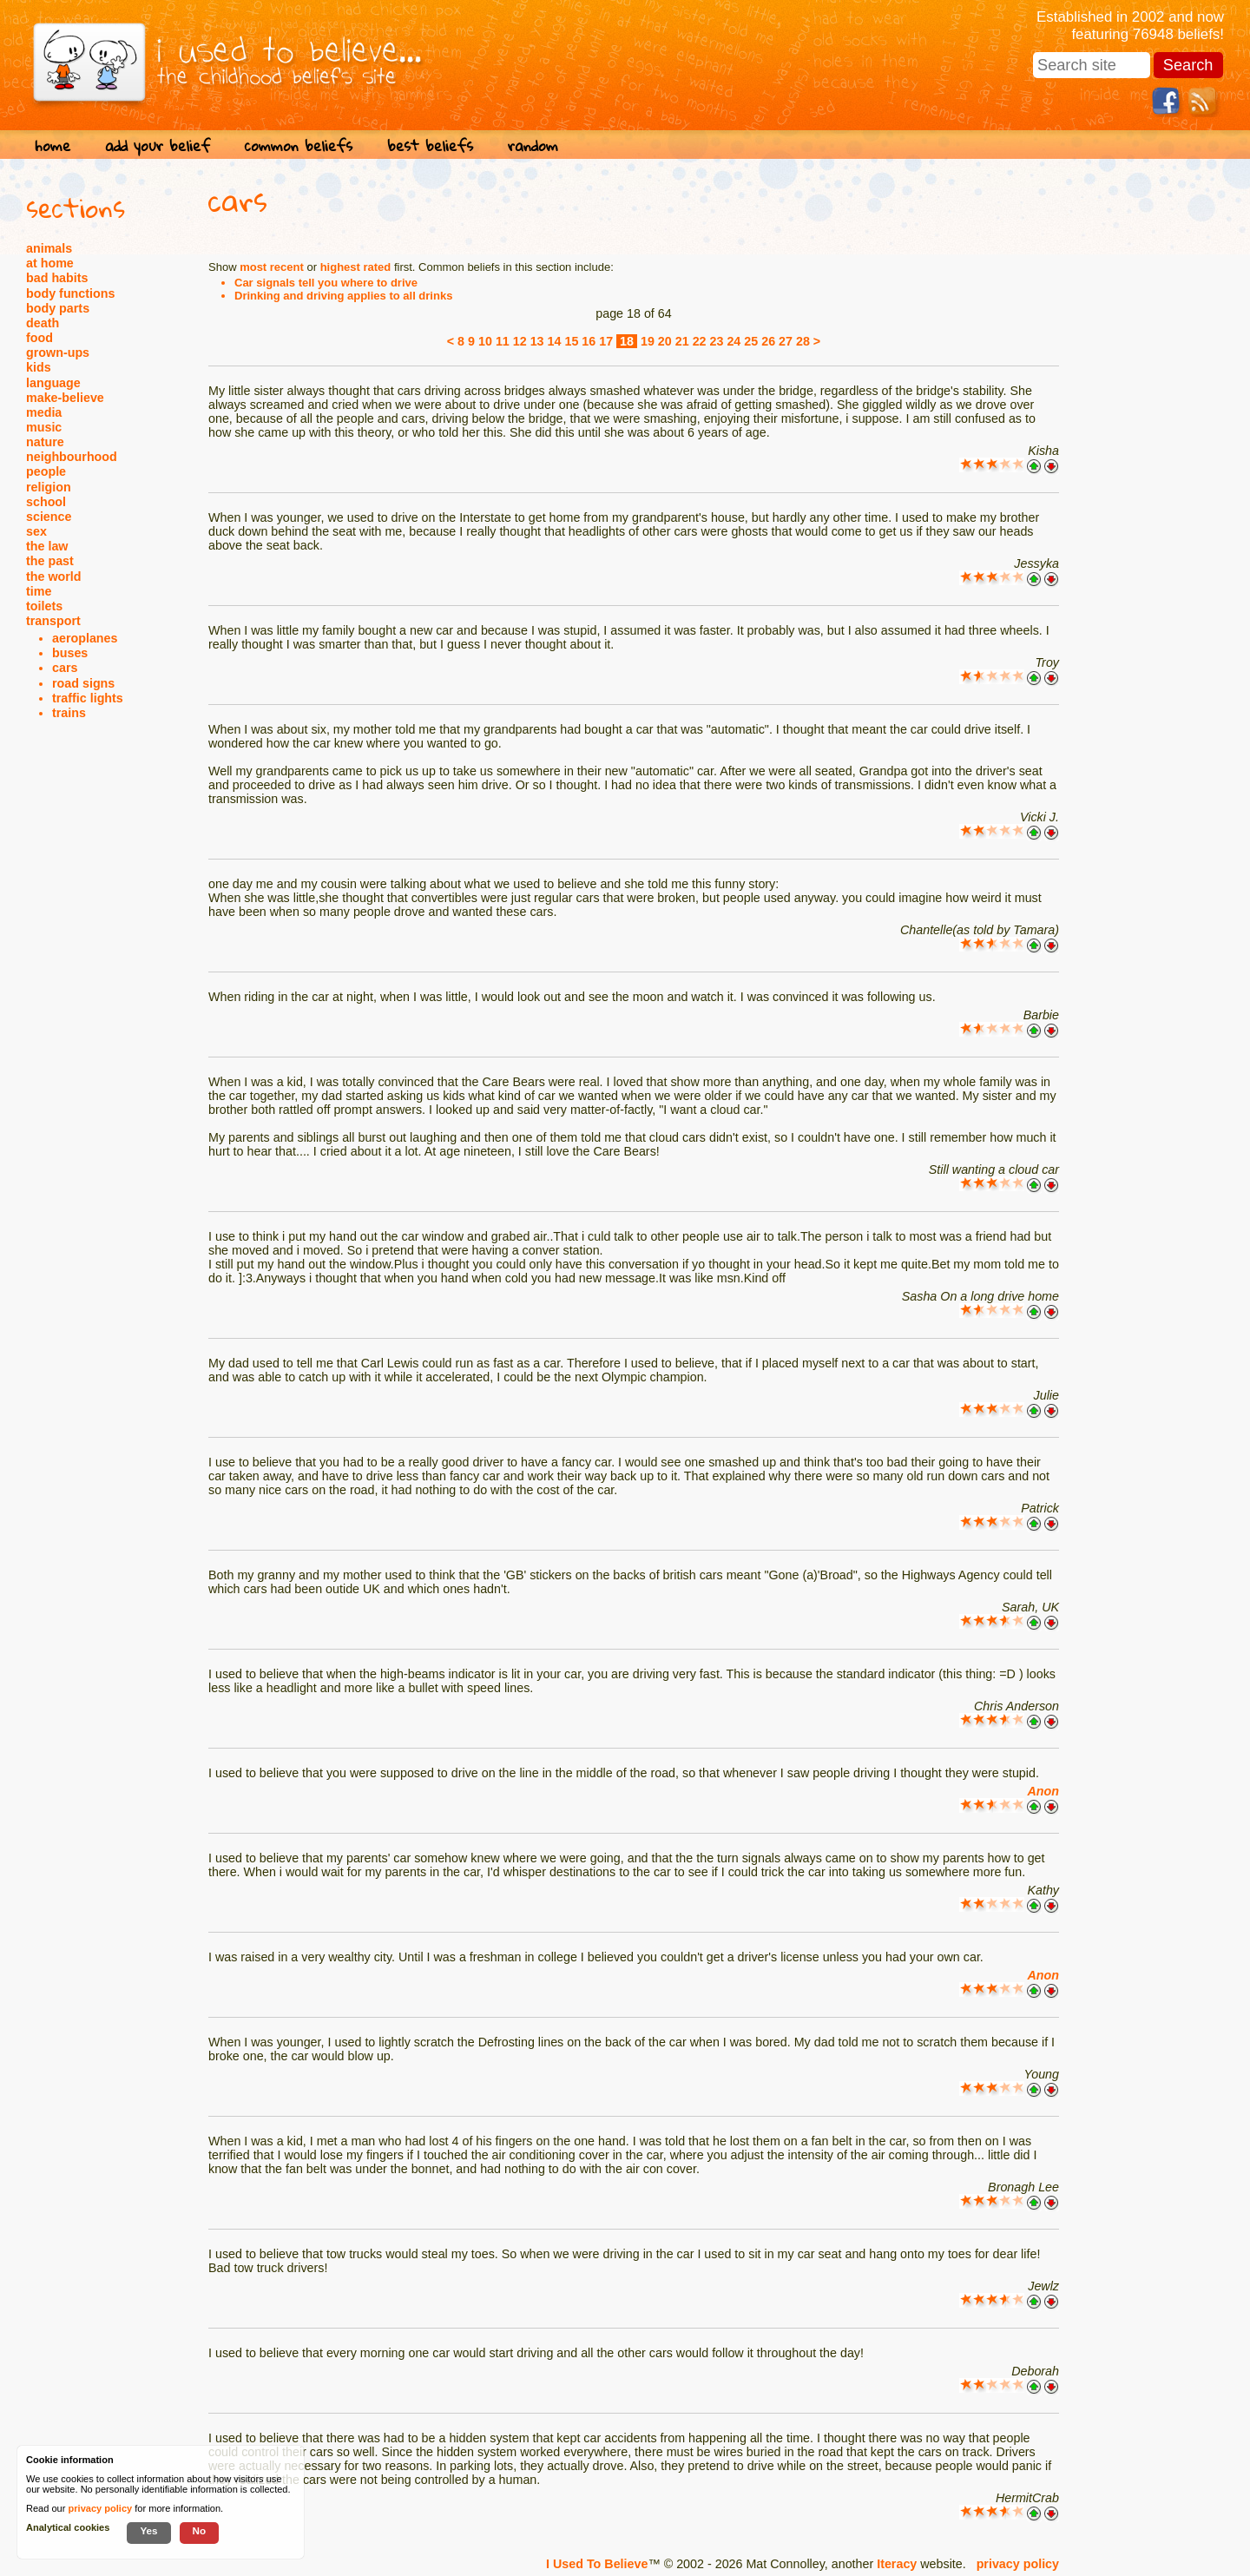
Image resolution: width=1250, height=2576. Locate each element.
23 (717, 341)
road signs (83, 683)
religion (48, 487)
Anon (1043, 1791)
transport (53, 621)
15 (571, 341)
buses (70, 653)
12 (520, 341)
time (38, 591)
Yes (148, 2530)
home (52, 145)
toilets (44, 606)
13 (537, 341)
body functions (70, 293)
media (44, 412)
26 (768, 341)
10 (485, 341)
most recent (272, 266)
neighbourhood (71, 457)
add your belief (157, 145)
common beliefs (298, 145)
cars (64, 668)
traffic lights (87, 698)
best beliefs (430, 145)
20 (665, 341)
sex (36, 531)
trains (69, 713)
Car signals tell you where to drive (326, 282)
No (200, 2530)
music (44, 427)
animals (49, 248)
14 (555, 341)
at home (50, 263)
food (39, 338)
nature (45, 442)
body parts (57, 308)
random (533, 145)
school (46, 502)
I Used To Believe (597, 2564)
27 (786, 341)
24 (733, 341)
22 (700, 341)
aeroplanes (85, 638)
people (46, 471)
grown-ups (57, 352)
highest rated (355, 266)
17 (606, 341)
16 (588, 341)
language (53, 383)
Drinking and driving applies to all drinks (343, 295)
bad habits (57, 278)
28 (803, 341)
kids (38, 367)
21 (682, 341)
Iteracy (897, 2564)
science (48, 517)
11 (503, 341)
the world (54, 576)
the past (50, 561)
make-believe (65, 398)
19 (648, 341)
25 (751, 341)
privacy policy (1018, 2564)
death (42, 323)
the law (47, 546)
